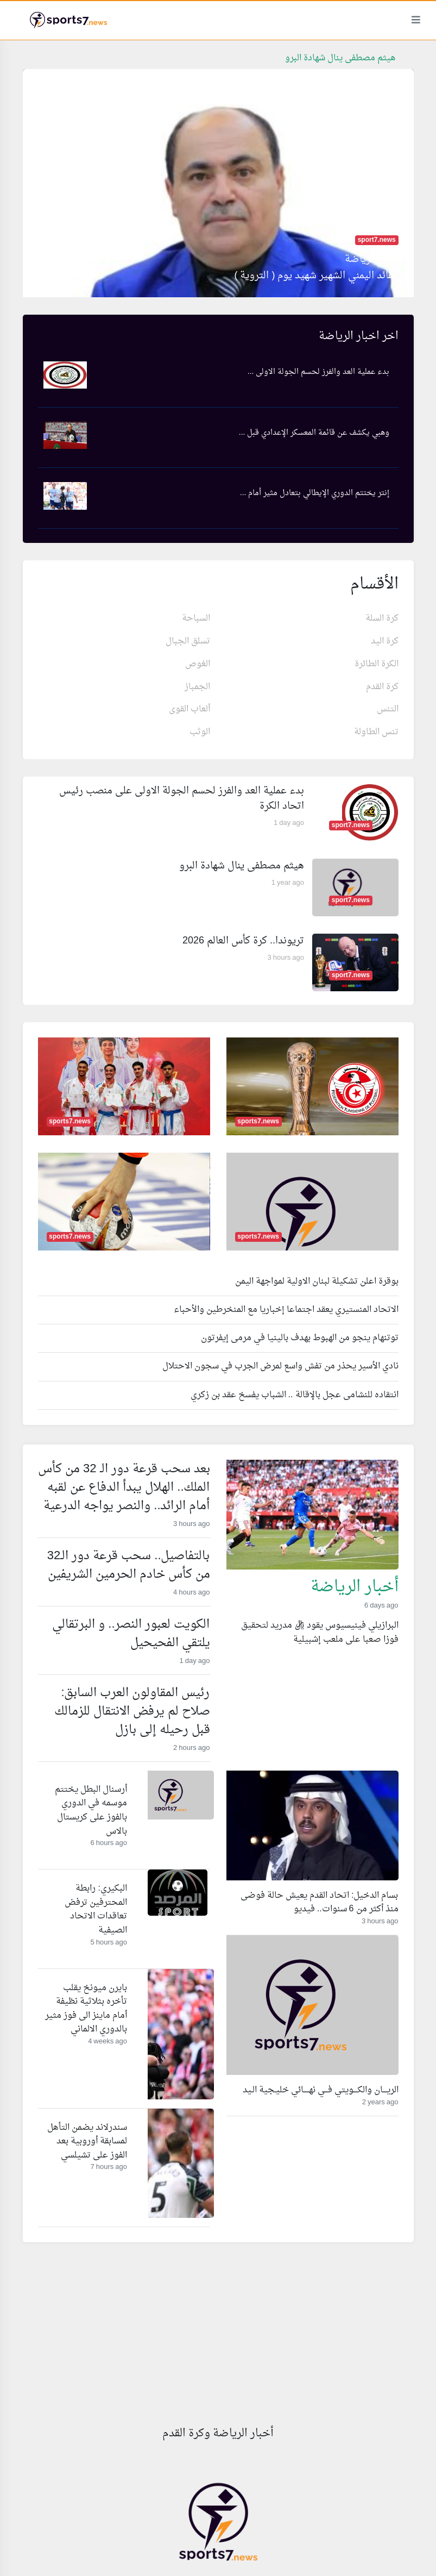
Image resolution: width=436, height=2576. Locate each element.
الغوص (197, 664)
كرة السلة (382, 618)
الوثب (199, 732)
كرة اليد (385, 641)
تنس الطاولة (376, 732)
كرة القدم (382, 687)
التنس (388, 709)
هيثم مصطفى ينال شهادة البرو (340, 58)
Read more (377, 1662)
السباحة (196, 618)
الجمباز (197, 687)
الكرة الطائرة (377, 664)
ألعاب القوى (189, 709)
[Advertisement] (218, 2338)
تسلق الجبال (188, 641)
